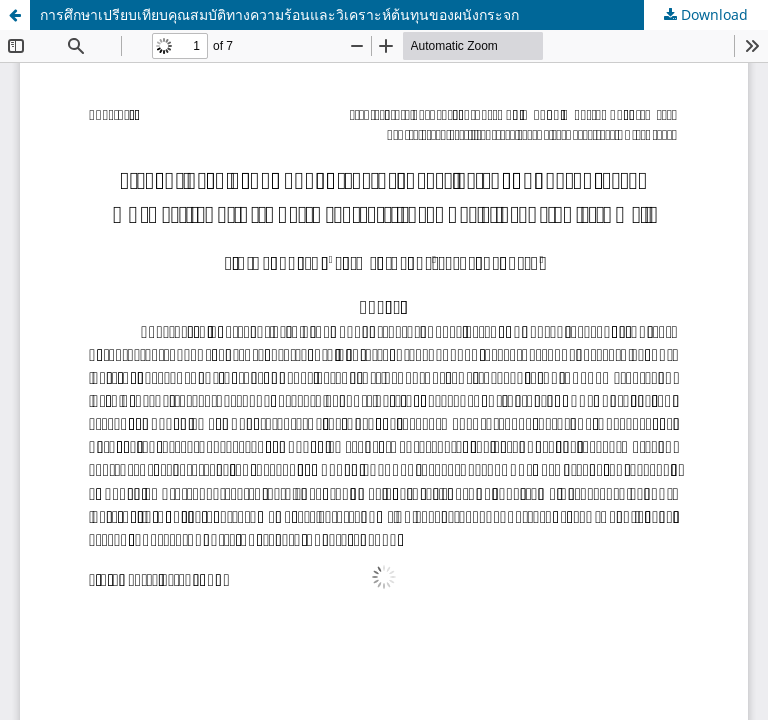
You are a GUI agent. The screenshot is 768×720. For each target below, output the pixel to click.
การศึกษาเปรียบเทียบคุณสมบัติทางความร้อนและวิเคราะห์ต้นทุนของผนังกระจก (279, 14)
